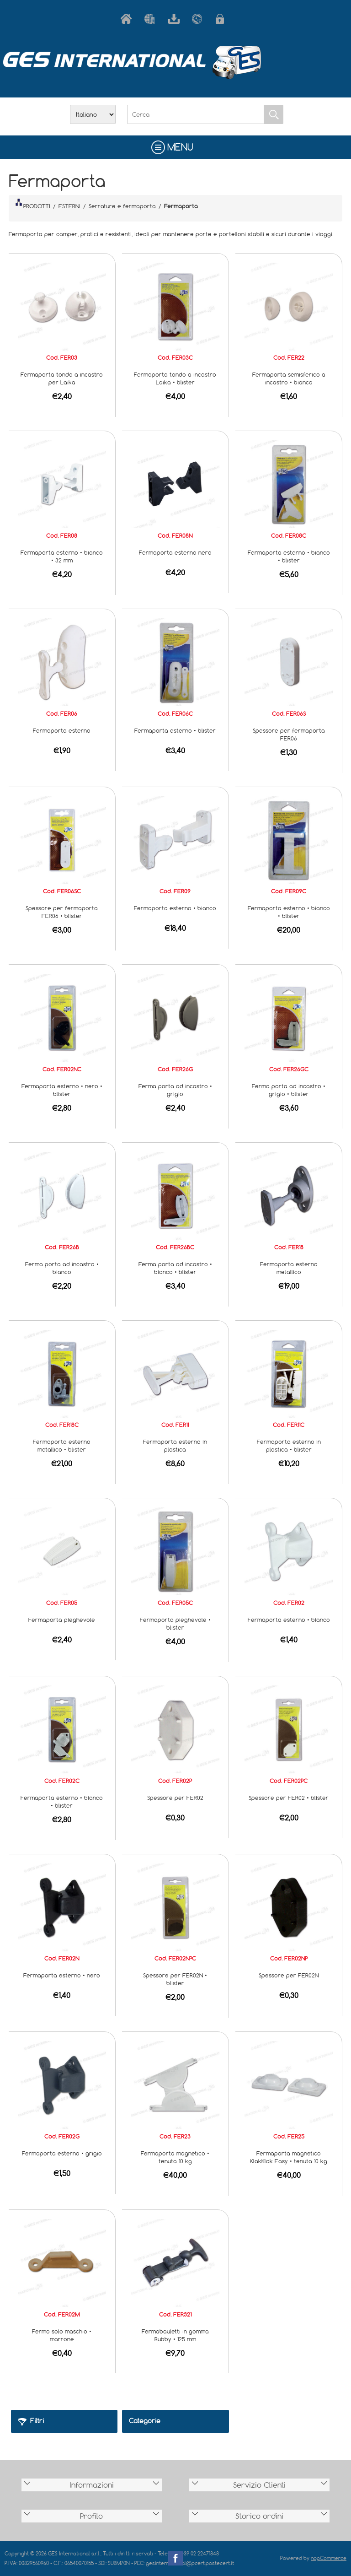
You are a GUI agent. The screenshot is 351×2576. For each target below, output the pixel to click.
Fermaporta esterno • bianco (175, 908)
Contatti (199, 18)
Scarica (175, 18)
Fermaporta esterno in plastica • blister (289, 1445)
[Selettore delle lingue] (93, 114)
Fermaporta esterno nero (175, 552)
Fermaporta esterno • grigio (62, 2153)
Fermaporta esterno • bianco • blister (289, 556)
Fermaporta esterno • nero (61, 1975)
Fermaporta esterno (61, 730)
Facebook (175, 2558)
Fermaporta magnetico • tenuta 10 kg (175, 2157)
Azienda (151, 18)
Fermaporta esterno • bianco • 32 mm (62, 556)
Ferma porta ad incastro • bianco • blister (175, 1267)
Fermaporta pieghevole (61, 1619)
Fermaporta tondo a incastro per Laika (62, 378)
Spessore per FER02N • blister (175, 1979)
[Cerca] (195, 114)
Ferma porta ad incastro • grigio (175, 1089)
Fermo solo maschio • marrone (61, 2335)
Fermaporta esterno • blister (175, 730)
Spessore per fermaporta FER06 (289, 734)
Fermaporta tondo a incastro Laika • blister (175, 378)
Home (128, 18)
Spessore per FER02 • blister (289, 1797)
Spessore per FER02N (289, 1975)
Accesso (223, 18)
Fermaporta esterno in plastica (175, 1445)
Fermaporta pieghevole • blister (175, 1623)
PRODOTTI (33, 204)
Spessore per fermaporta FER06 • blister (62, 911)
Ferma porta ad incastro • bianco (62, 1267)
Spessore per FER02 (175, 1797)
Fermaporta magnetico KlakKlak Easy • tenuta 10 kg (288, 2157)
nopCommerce (328, 2557)
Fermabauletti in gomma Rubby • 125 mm (175, 2335)
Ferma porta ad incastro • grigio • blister (288, 1089)
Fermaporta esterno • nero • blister (61, 1089)
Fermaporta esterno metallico (289, 1267)
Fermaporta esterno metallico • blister (61, 1445)
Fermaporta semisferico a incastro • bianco (288, 378)
